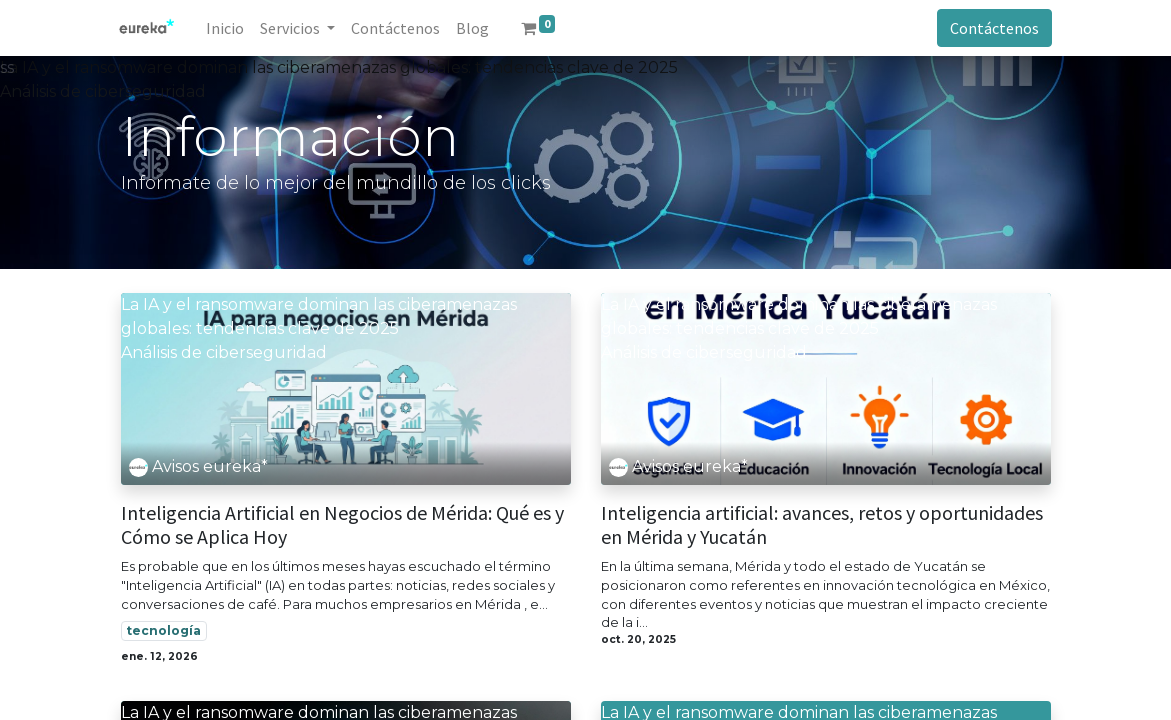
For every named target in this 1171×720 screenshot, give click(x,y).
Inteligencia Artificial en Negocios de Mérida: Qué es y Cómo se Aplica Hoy (342, 525)
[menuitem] (227, 28)
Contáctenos (993, 28)
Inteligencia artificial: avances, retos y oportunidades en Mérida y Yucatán (822, 525)
